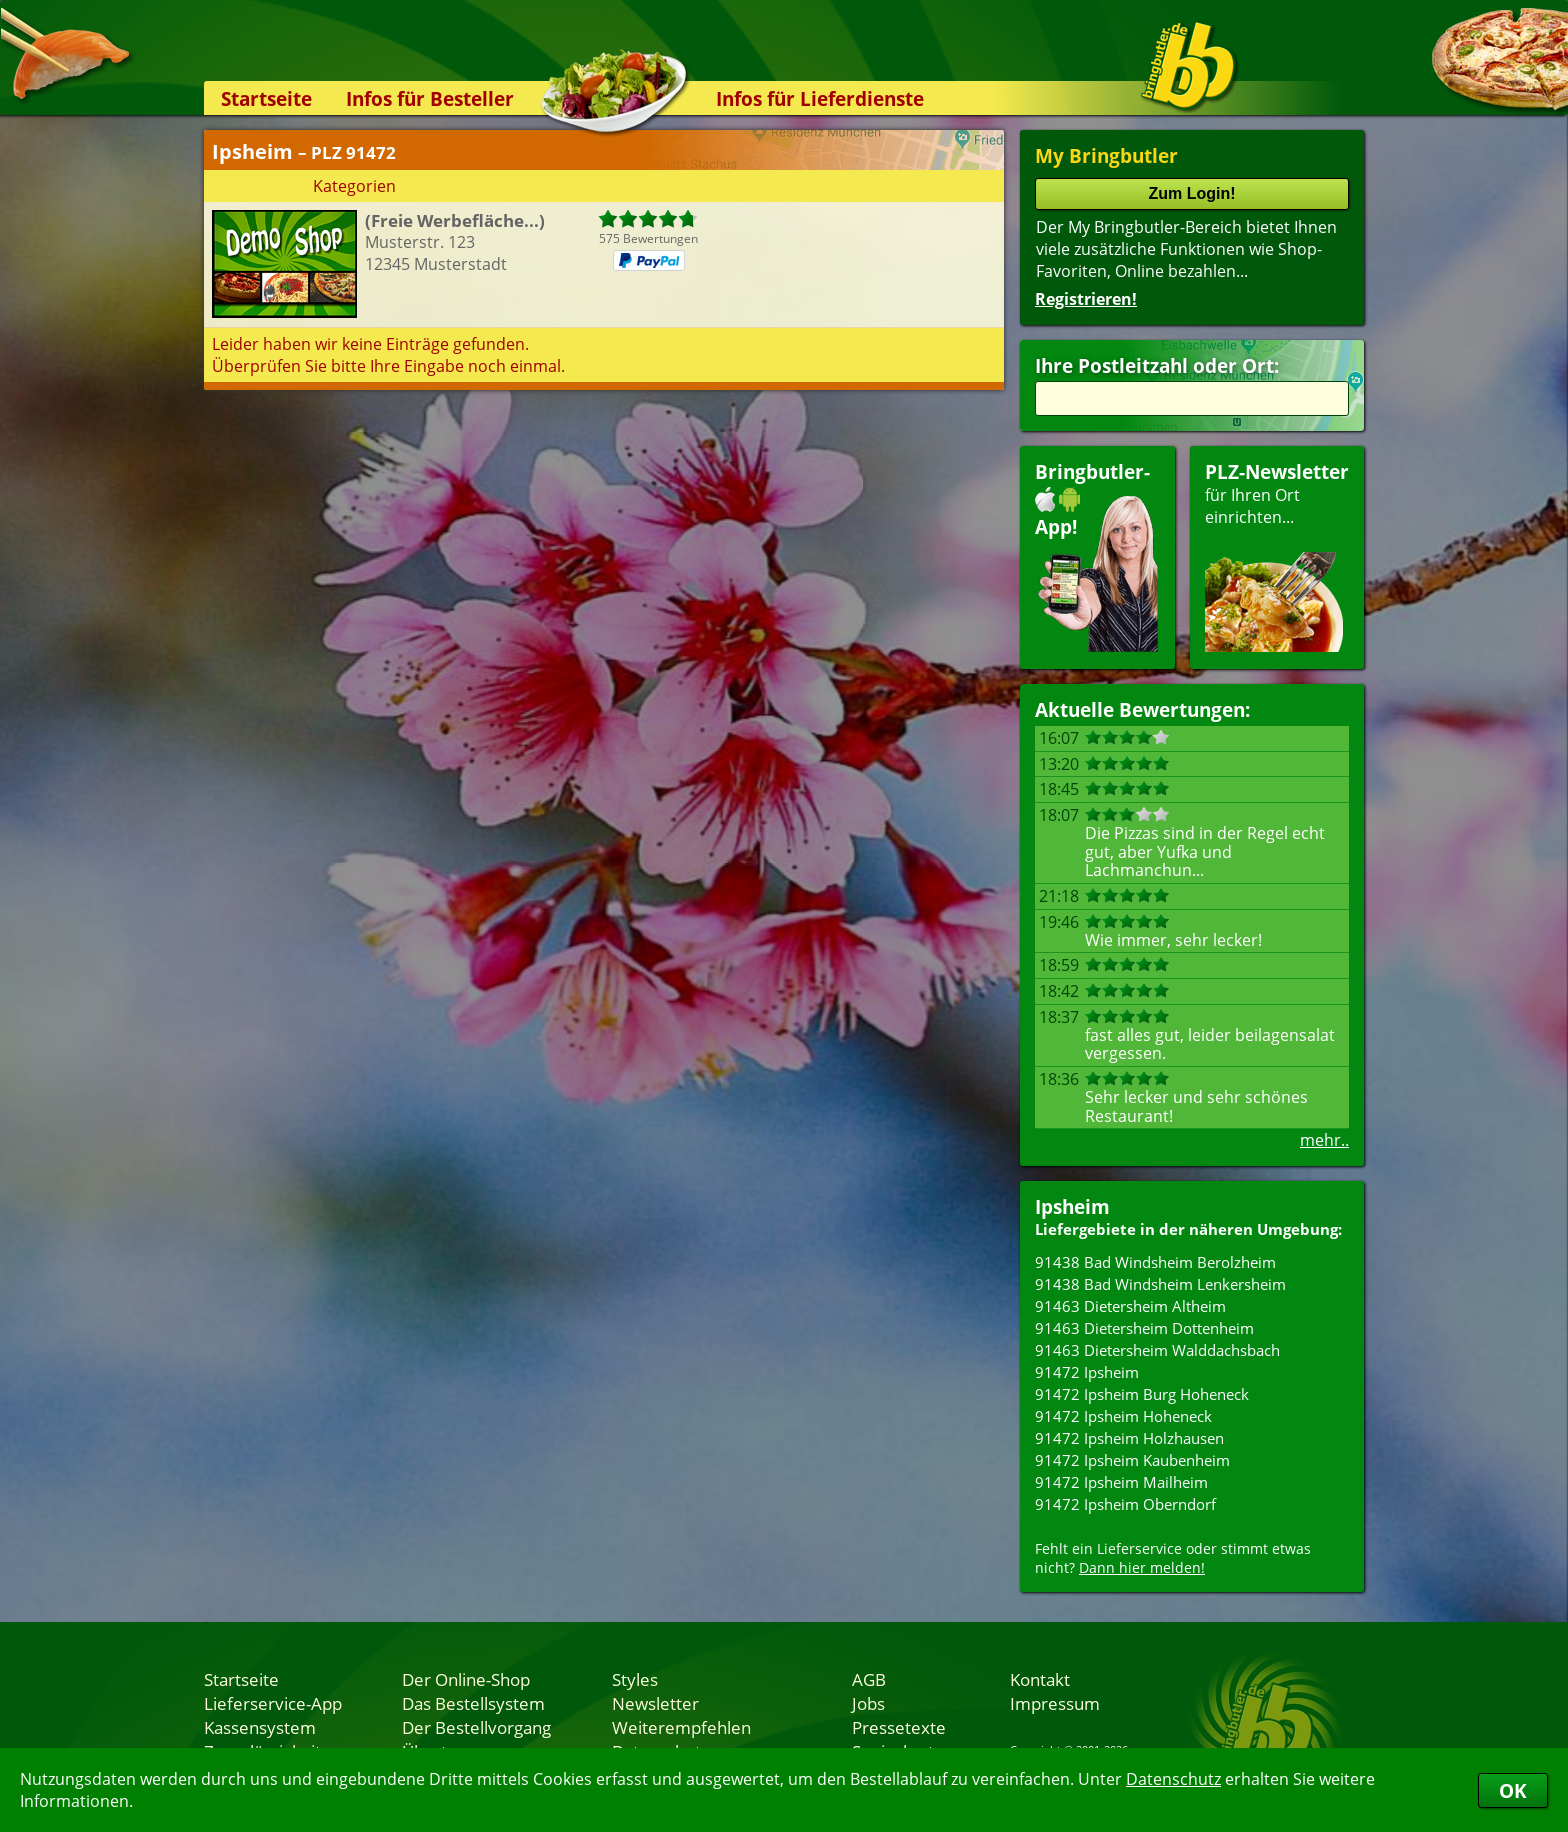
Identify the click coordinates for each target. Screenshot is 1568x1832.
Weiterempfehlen (681, 1727)
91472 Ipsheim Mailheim (1121, 1482)
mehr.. (1324, 1140)
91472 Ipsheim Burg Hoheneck (1142, 1394)
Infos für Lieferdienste (820, 98)
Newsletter (655, 1703)
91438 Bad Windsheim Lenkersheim (1160, 1284)
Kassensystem (260, 1727)
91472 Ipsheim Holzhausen (1129, 1438)
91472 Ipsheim (1087, 1372)
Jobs (868, 1703)
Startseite (266, 98)
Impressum (1055, 1703)
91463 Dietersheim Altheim (1130, 1306)
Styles (635, 1679)
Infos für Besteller (430, 98)
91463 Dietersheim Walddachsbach (1157, 1350)
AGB (869, 1679)
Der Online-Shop (466, 1679)
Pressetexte (899, 1727)
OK (1513, 1790)
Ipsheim (1072, 1206)
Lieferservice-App (273, 1703)
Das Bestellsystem (473, 1703)
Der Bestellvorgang (476, 1727)
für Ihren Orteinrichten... (1277, 555)
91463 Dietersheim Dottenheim (1144, 1328)
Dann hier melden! (1142, 1567)
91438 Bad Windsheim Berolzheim (1155, 1262)
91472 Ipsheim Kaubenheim (1132, 1460)
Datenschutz (1173, 1779)
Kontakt (1040, 1679)
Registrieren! (1086, 299)
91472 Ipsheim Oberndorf (1125, 1504)
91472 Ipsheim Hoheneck (1123, 1416)
